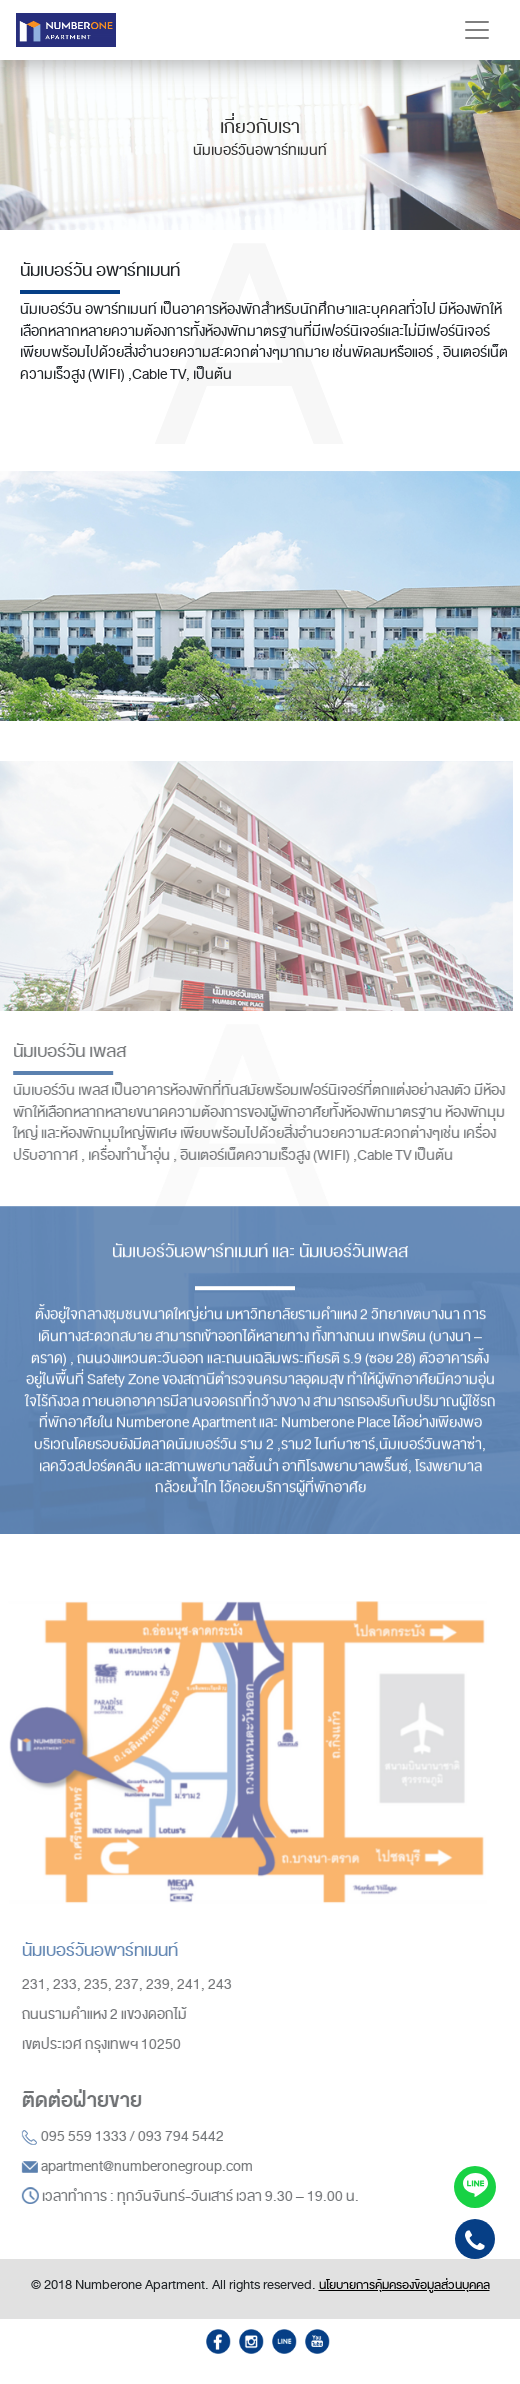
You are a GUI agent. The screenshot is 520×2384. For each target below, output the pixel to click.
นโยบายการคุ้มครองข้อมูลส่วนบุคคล (404, 2285)
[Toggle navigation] (477, 30)
